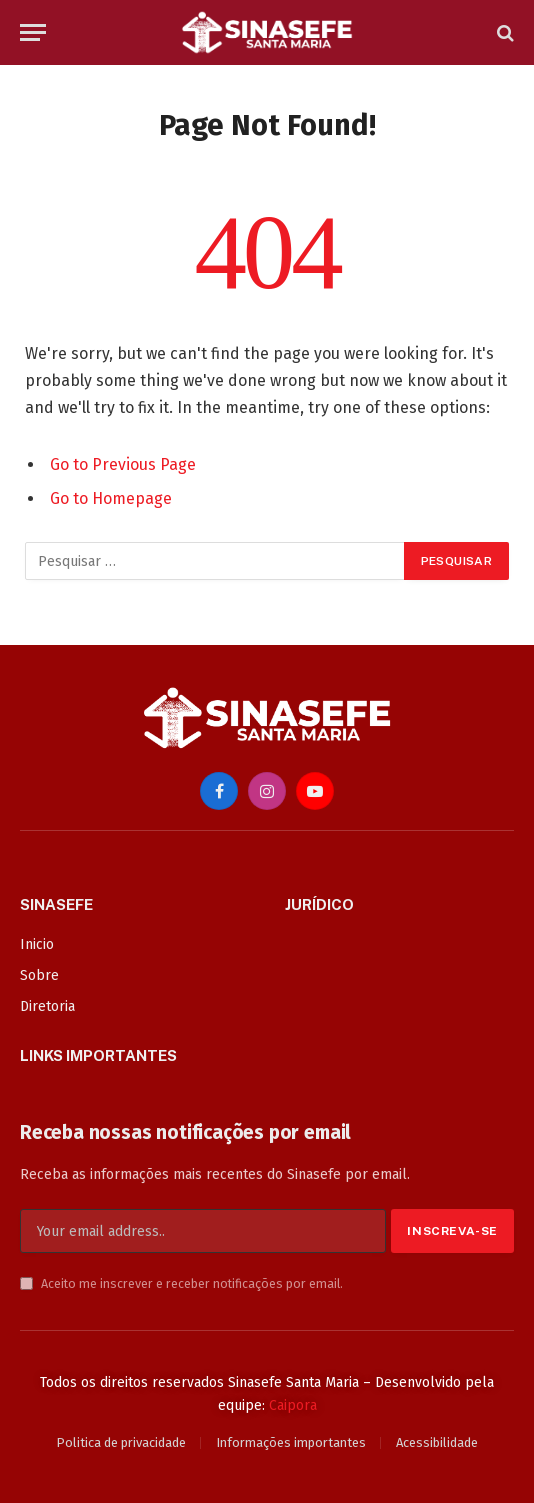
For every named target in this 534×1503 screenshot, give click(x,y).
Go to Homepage (111, 498)
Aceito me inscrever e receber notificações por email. (181, 1283)
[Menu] (33, 32)
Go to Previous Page (123, 464)
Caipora (293, 1405)
